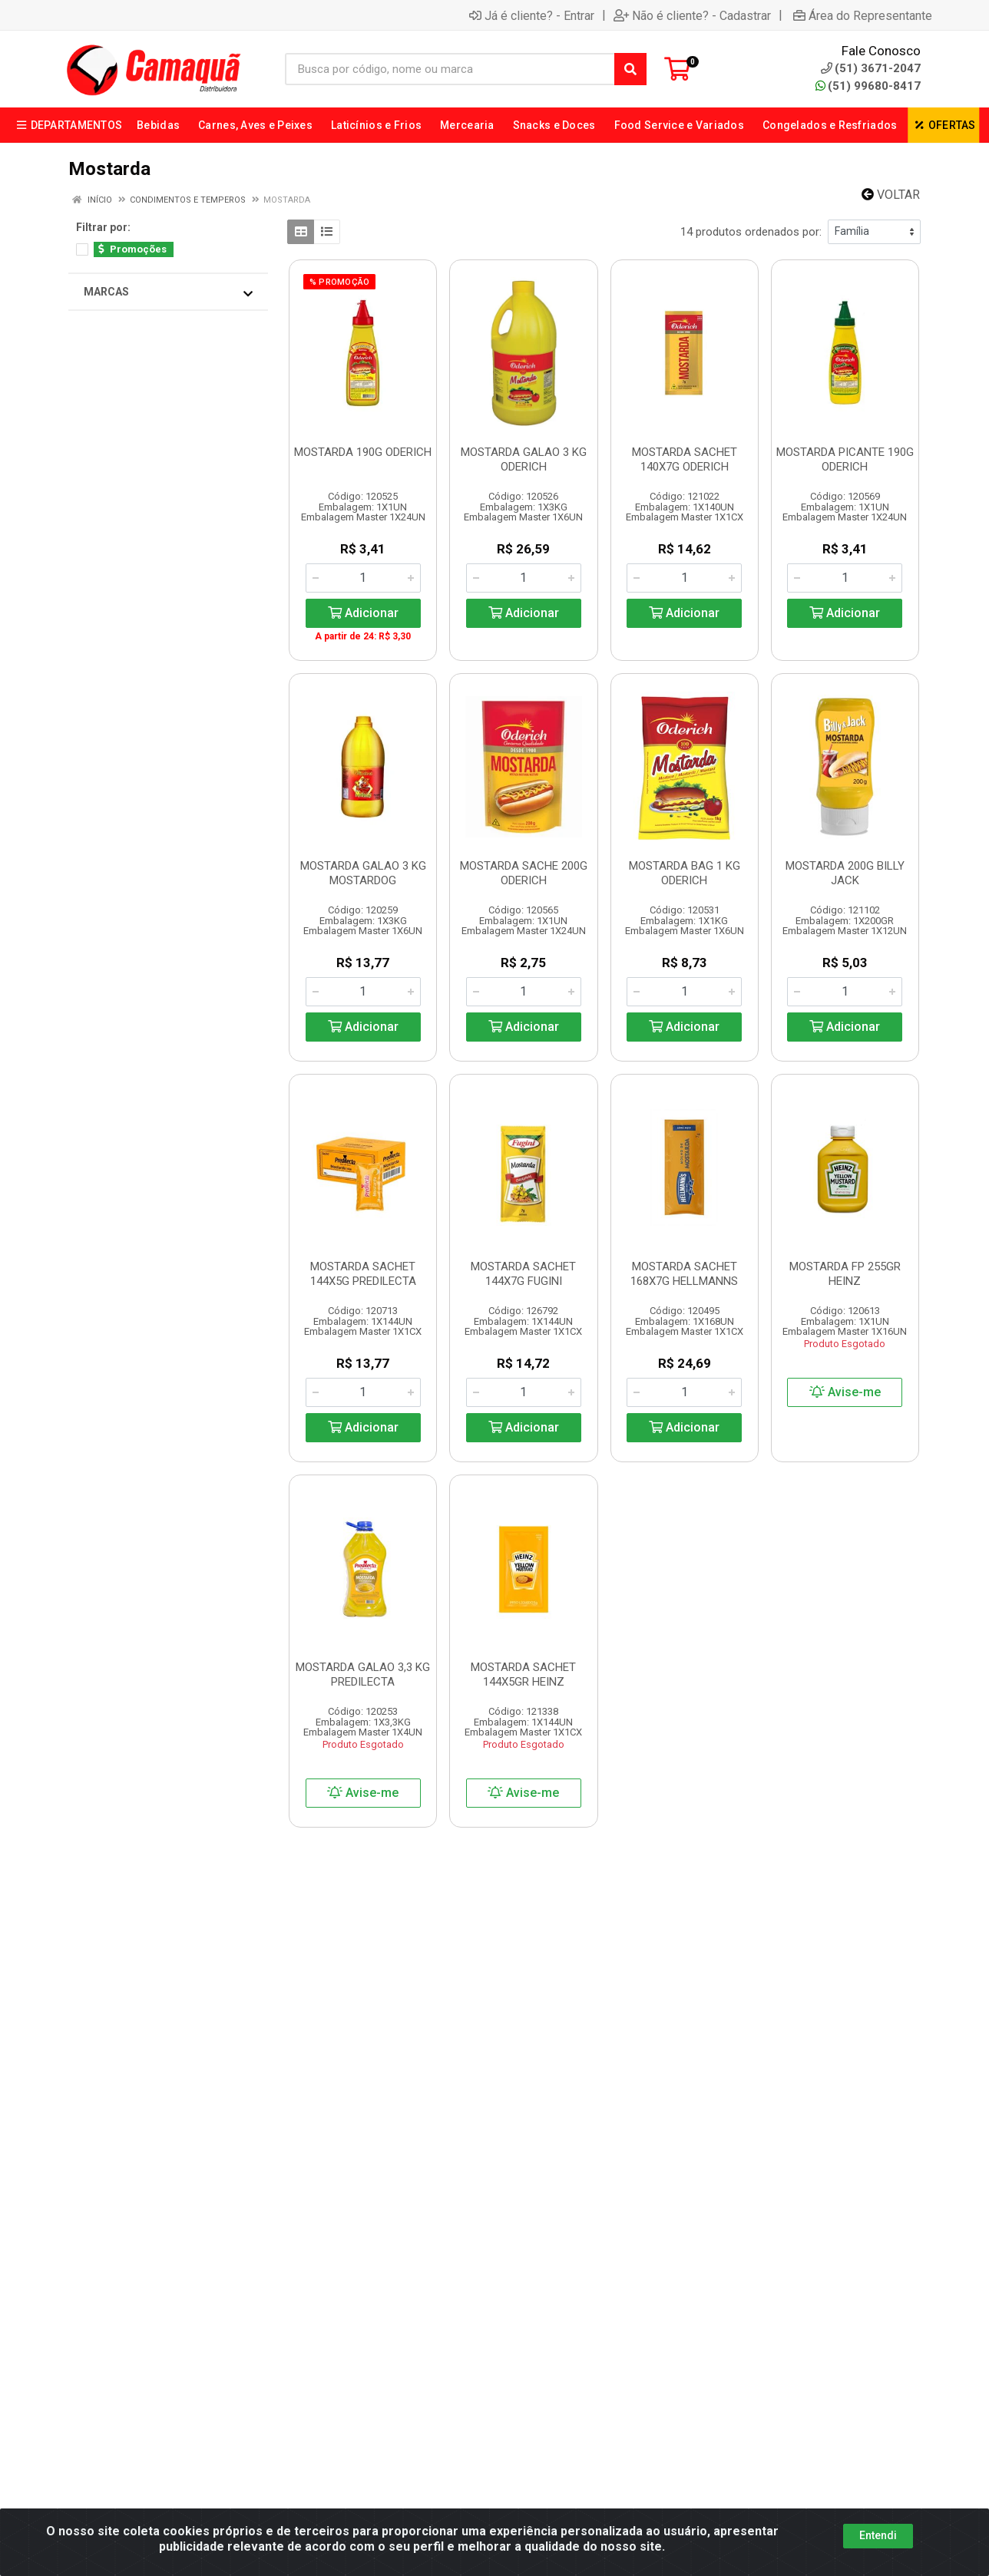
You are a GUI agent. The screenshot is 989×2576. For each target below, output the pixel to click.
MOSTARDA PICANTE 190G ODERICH (845, 459)
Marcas (168, 292)
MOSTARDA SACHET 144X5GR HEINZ (523, 1674)
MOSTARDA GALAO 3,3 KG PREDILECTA (363, 1674)
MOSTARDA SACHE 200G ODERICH (523, 873)
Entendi (878, 2535)
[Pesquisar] (630, 69)
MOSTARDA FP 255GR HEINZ (845, 1274)
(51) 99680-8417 (868, 86)
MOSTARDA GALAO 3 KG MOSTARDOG (363, 873)
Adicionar (363, 613)
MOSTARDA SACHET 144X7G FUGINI (523, 1274)
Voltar (891, 194)
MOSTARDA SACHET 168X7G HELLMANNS (684, 1274)
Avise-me (845, 1392)
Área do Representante (862, 15)
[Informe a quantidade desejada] (363, 578)
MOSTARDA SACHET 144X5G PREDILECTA (363, 1274)
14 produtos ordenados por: (751, 232)
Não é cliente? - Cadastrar (692, 15)
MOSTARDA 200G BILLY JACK (845, 873)
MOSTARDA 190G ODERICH (363, 452)
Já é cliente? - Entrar (531, 15)
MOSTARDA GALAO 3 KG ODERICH (524, 459)
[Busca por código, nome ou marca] (450, 69)
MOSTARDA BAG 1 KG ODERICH (684, 873)
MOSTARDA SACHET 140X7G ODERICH (684, 459)
